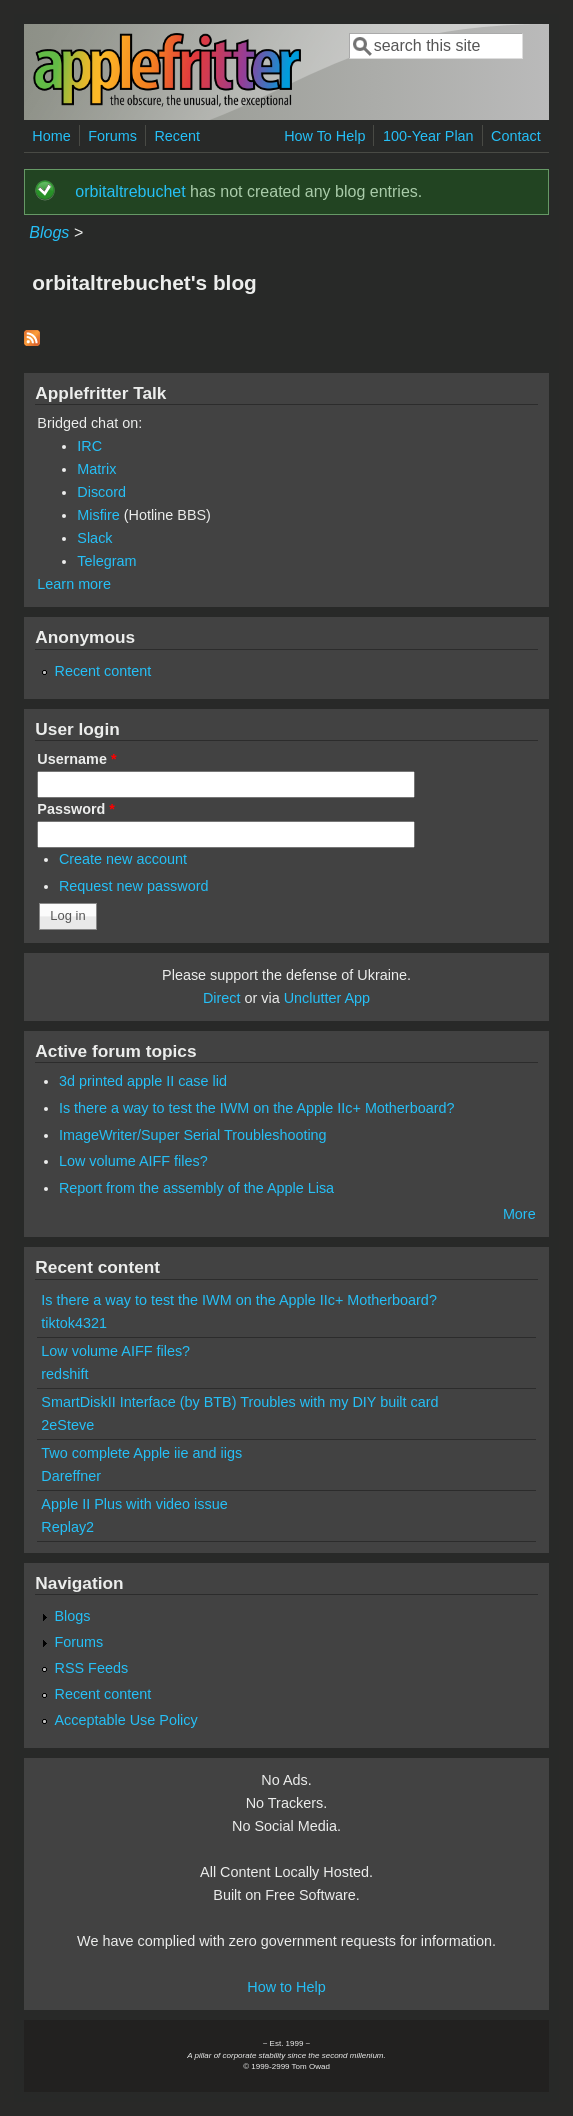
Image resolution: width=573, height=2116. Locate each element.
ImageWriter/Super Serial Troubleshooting (193, 1135)
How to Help (286, 1987)
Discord (101, 492)
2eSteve (67, 1425)
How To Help (324, 136)
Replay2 (67, 1527)
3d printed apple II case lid (143, 1081)
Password (76, 809)
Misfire (98, 515)
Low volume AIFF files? (133, 1161)
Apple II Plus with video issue (134, 1504)
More (519, 1214)
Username (76, 759)
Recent (177, 136)
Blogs (49, 232)
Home (51, 136)
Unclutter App (327, 998)
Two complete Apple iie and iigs (141, 1453)
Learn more (74, 584)
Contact (516, 136)
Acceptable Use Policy (126, 1720)
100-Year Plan (428, 136)
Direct (222, 998)
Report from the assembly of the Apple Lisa (196, 1188)
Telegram (106, 561)
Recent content (103, 671)
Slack (94, 538)
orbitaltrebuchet (130, 191)
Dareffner (71, 1476)
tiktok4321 (74, 1323)
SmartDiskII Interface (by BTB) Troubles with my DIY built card (239, 1402)
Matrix (96, 469)
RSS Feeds (92, 1668)
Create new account (123, 859)
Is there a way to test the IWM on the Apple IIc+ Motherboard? (257, 1108)
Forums (112, 136)
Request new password (134, 886)
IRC (89, 446)
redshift (64, 1374)
